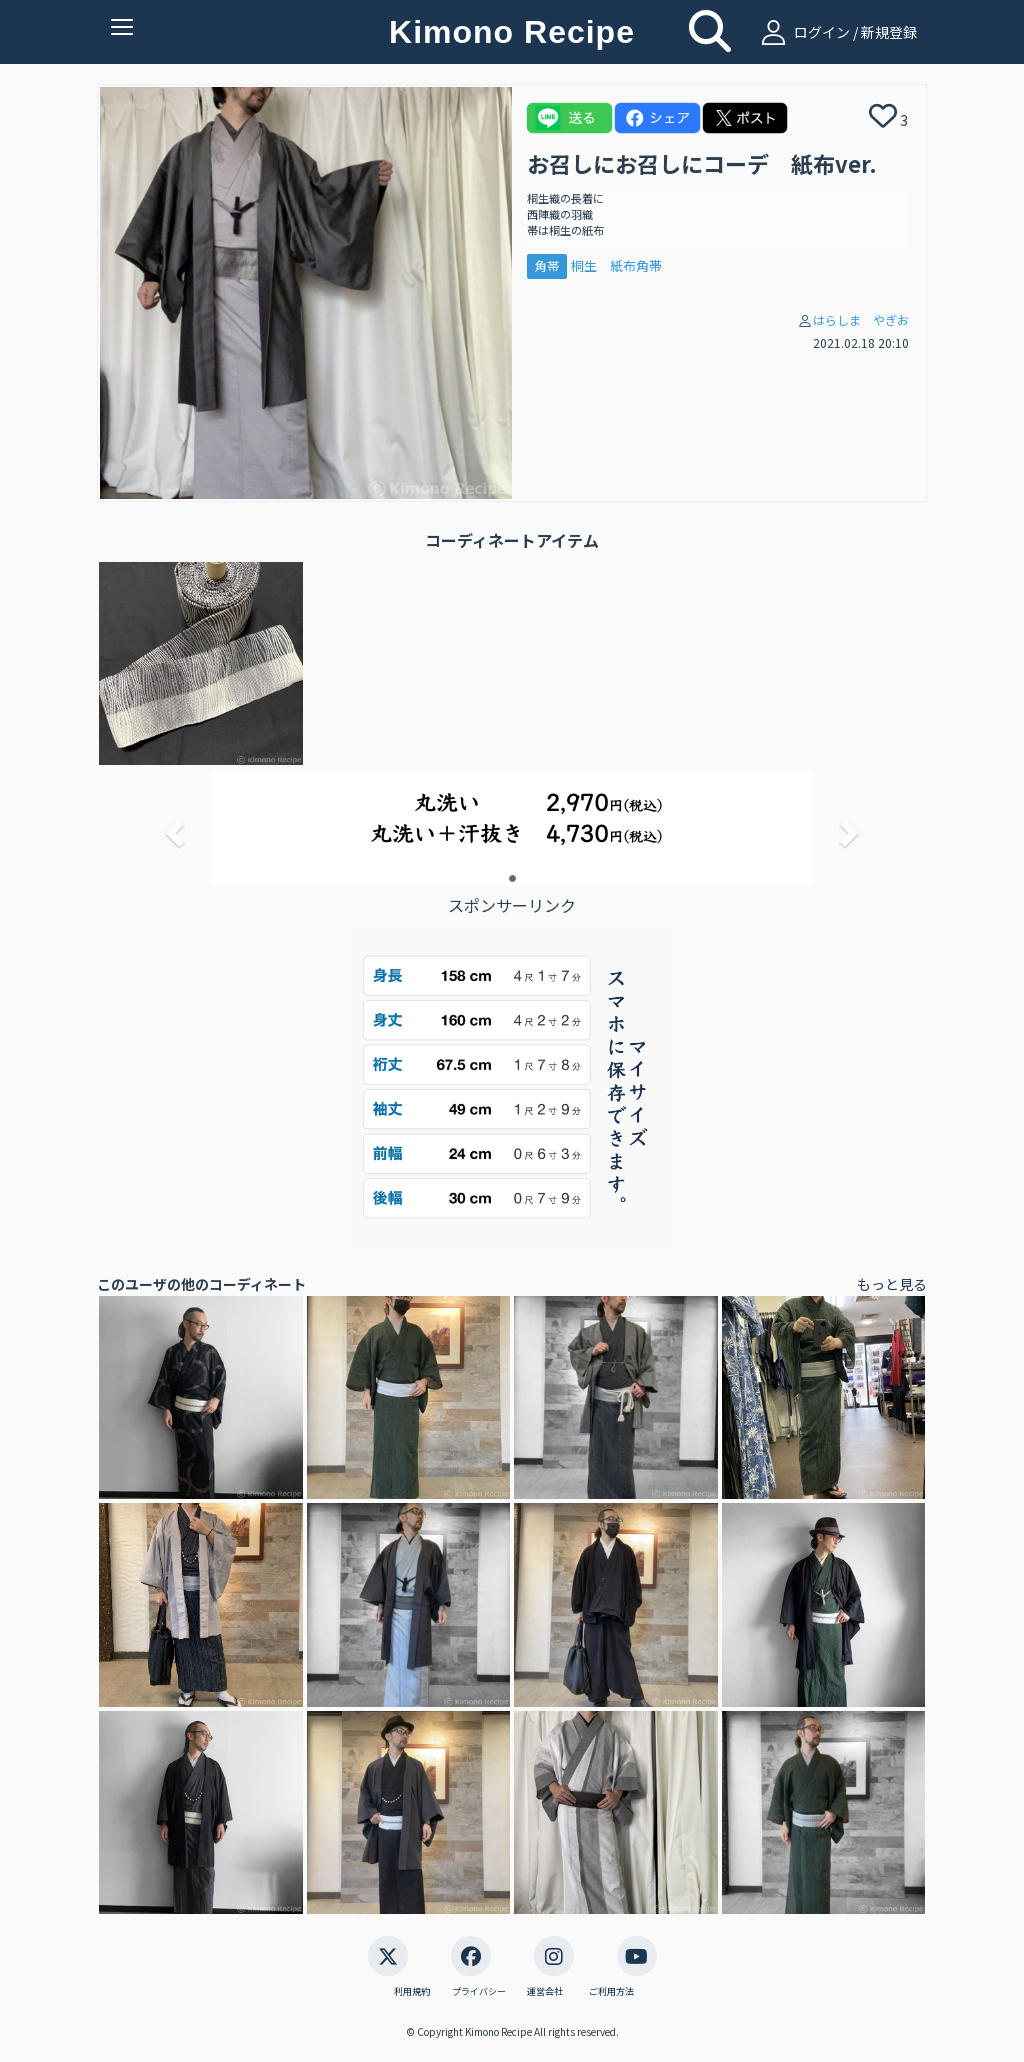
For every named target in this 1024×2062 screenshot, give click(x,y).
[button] (172, 827)
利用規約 (412, 1992)
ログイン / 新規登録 (836, 32)
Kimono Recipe (512, 32)
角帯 (547, 265)
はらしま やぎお (861, 319)
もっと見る (892, 1284)
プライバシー (479, 1992)
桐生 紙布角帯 (616, 265)
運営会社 (545, 1992)
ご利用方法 (611, 1992)
